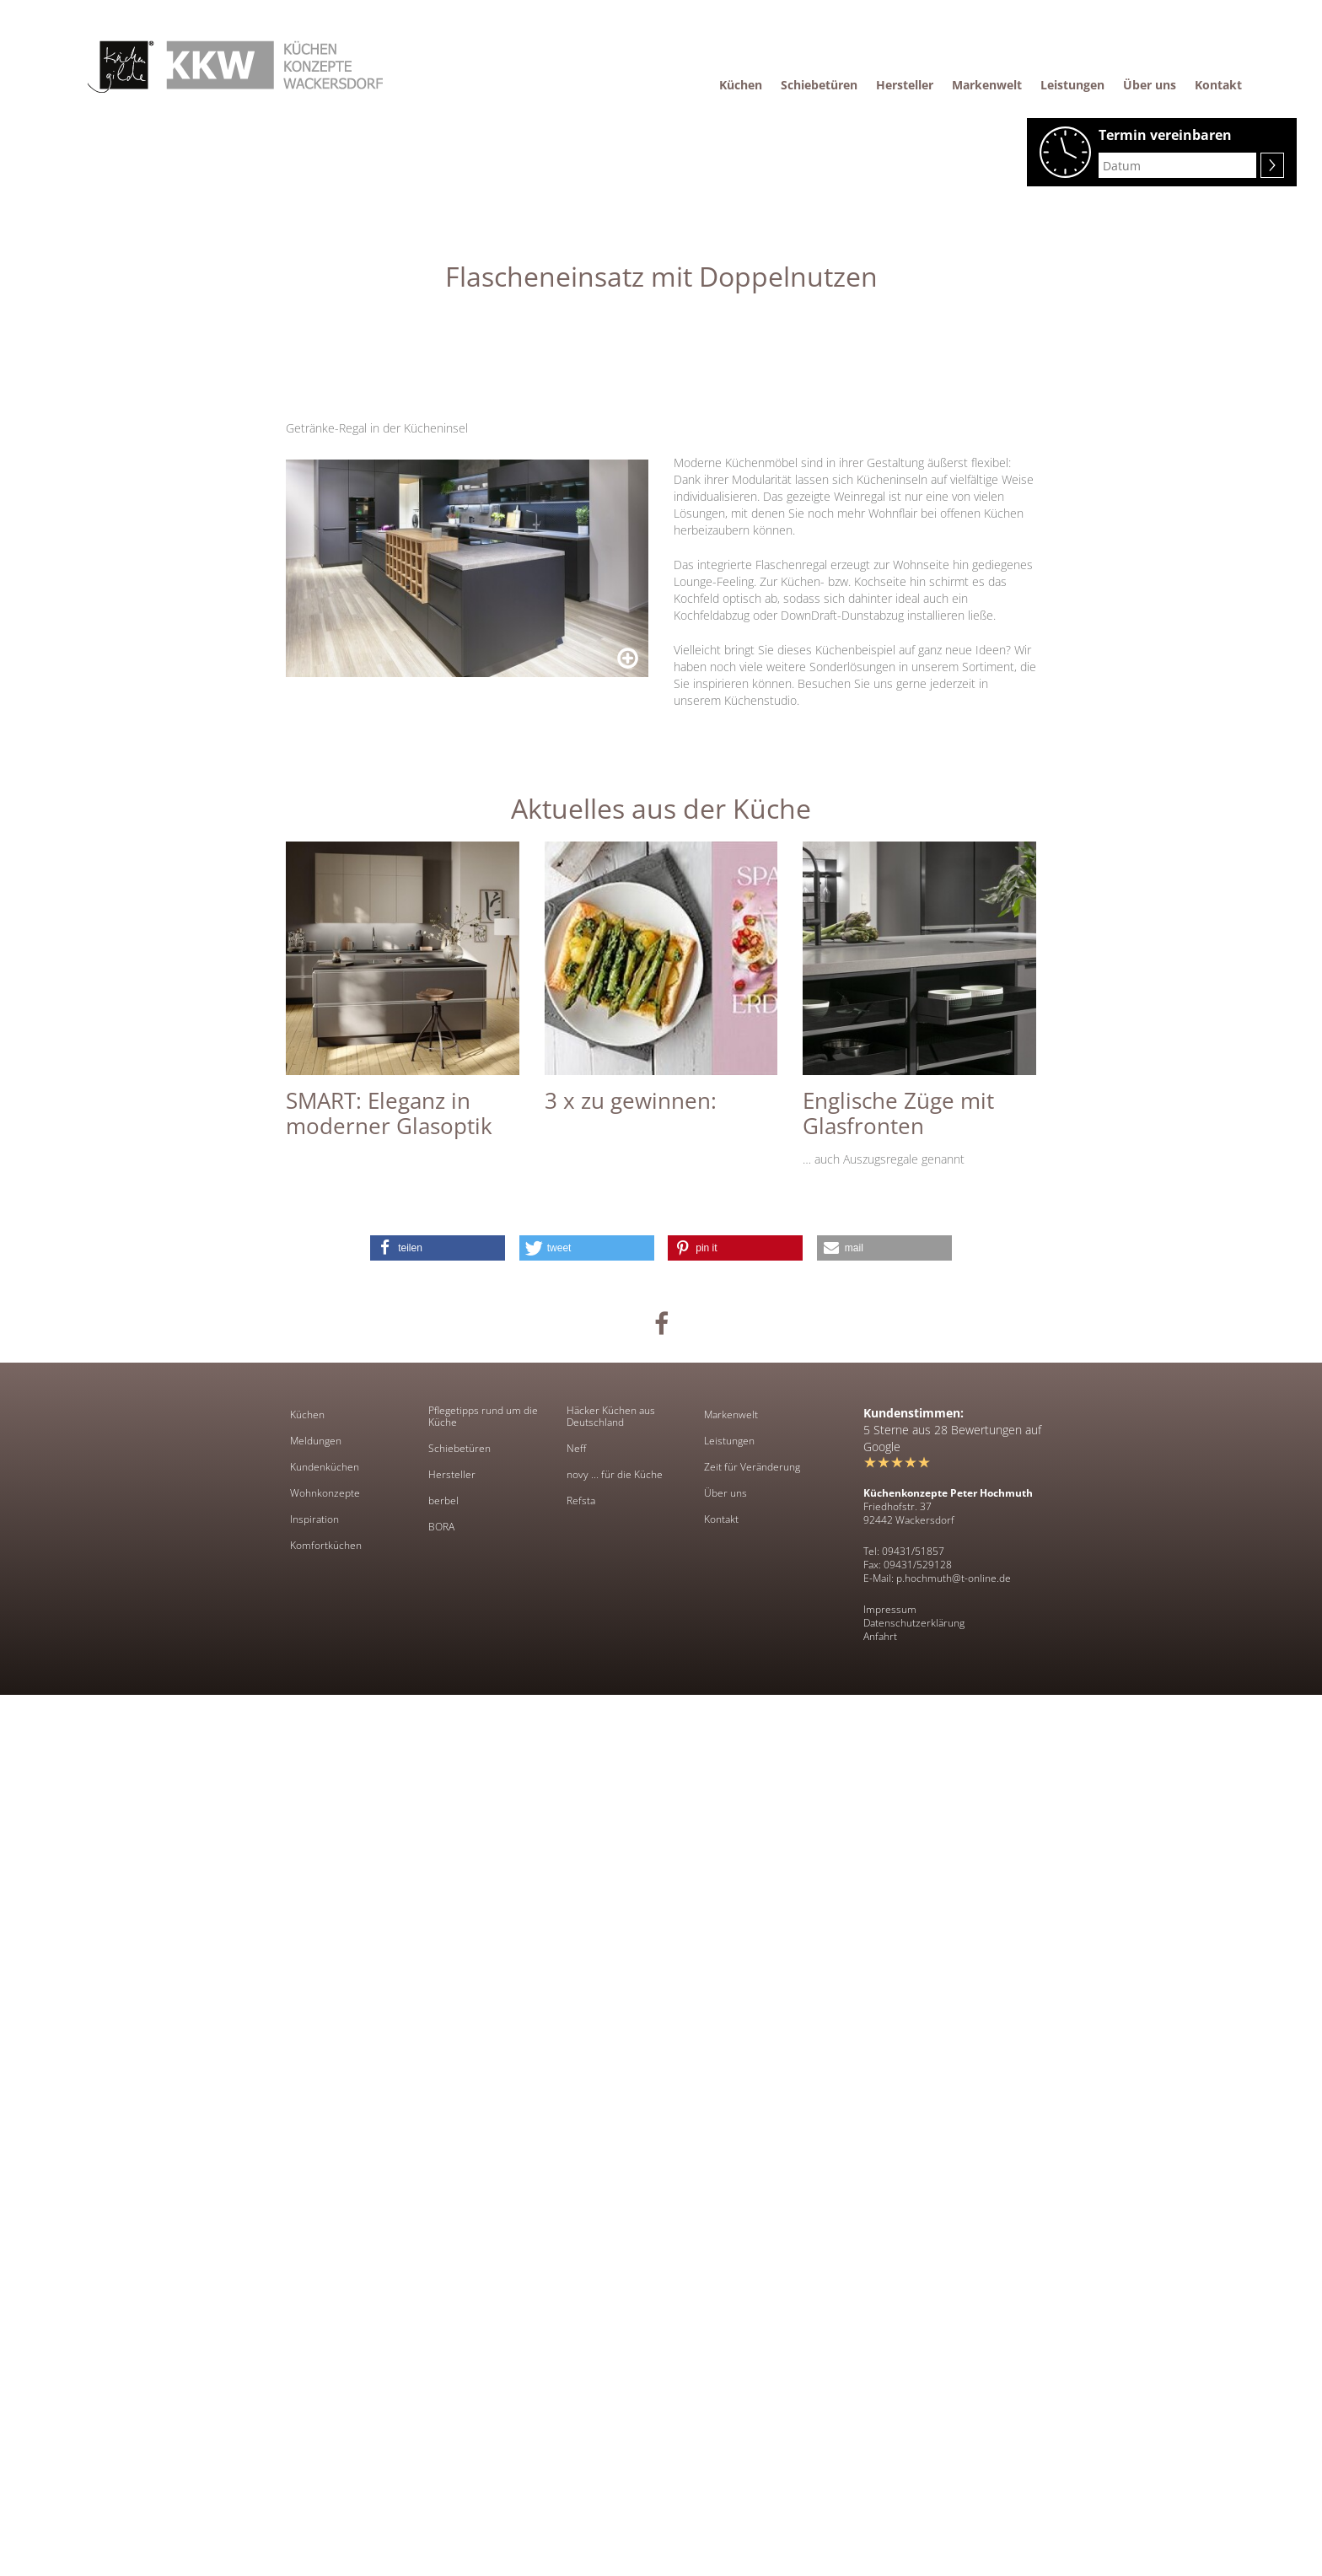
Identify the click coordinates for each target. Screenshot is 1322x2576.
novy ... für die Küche (615, 2356)
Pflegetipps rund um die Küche (483, 2298)
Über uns (725, 2374)
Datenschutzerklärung (914, 2504)
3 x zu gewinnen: (631, 1981)
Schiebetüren (459, 2330)
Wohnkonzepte (325, 2374)
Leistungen (729, 2322)
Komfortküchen (326, 2427)
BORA (441, 2408)
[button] (437, 2129)
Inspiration (314, 2401)
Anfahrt (880, 2517)
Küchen (307, 2296)
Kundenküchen (324, 2348)
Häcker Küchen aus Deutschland (611, 2298)
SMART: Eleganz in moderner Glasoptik (389, 1994)
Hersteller (452, 2356)
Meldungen (315, 2322)
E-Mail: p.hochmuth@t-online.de (937, 2459)
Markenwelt (731, 2296)
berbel (443, 2382)
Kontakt (721, 2401)
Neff (576, 2330)
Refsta (581, 2382)
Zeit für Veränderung (752, 2348)
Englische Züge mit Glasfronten (898, 1994)
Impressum (889, 2490)
